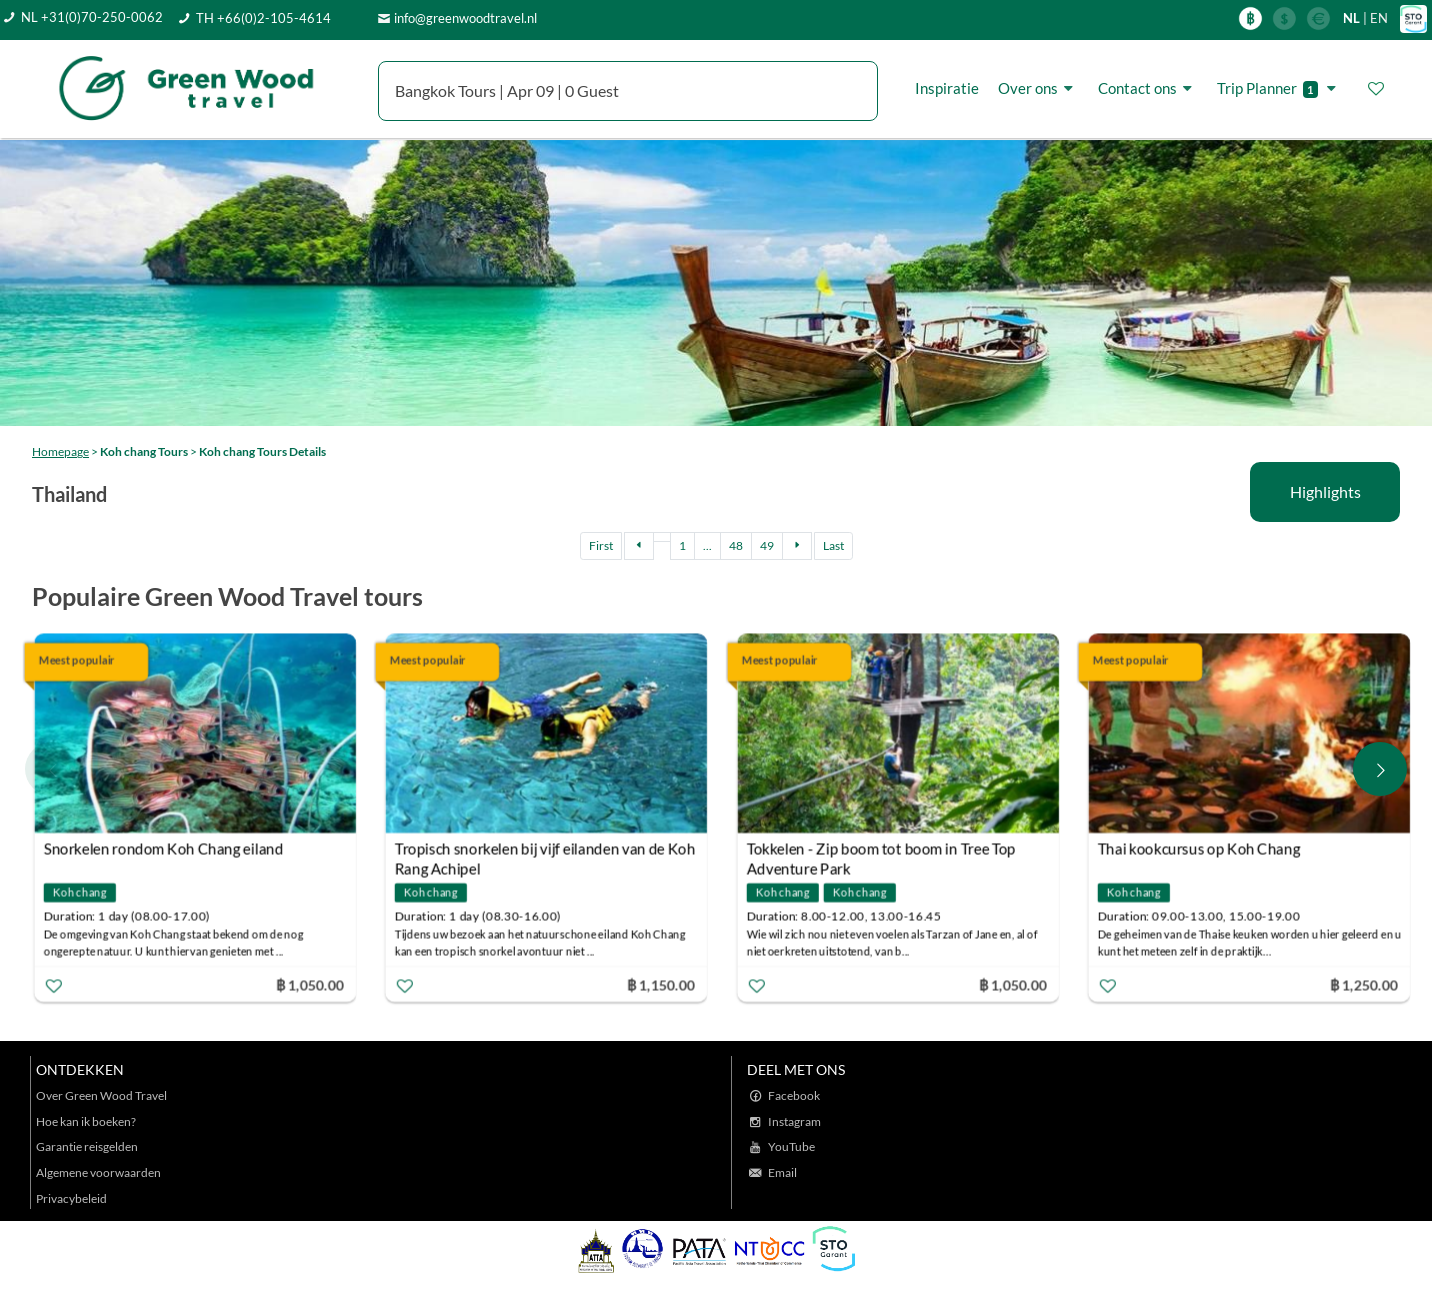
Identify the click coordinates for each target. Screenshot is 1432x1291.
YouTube (791, 1146)
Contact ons (1148, 88)
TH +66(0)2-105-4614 (263, 18)
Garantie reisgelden (87, 1146)
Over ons (1038, 88)
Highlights (1325, 491)
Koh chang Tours (144, 451)
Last (833, 545)
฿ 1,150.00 (661, 983)
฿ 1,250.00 (1364, 983)
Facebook (794, 1095)
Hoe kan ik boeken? (86, 1121)
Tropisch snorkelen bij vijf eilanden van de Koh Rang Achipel (545, 850)
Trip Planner (1279, 88)
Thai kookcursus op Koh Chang (1198, 848)
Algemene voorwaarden (98, 1172)
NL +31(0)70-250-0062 (92, 17)
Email (782, 1172)
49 (767, 545)
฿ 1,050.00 (310, 983)
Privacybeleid (71, 1198)
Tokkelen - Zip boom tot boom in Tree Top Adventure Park (880, 850)
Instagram (794, 1121)
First (601, 545)
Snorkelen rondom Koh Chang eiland (163, 848)
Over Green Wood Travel (101, 1095)
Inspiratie (947, 88)
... (707, 545)
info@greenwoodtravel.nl (465, 18)
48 (736, 545)
